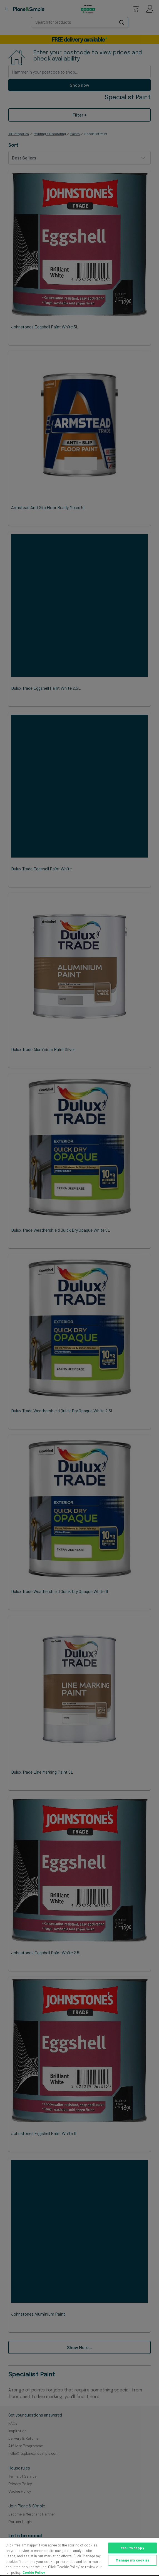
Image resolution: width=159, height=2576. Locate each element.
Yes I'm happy (132, 2548)
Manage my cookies (132, 2560)
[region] (79, 2557)
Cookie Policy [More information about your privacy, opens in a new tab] (34, 2572)
